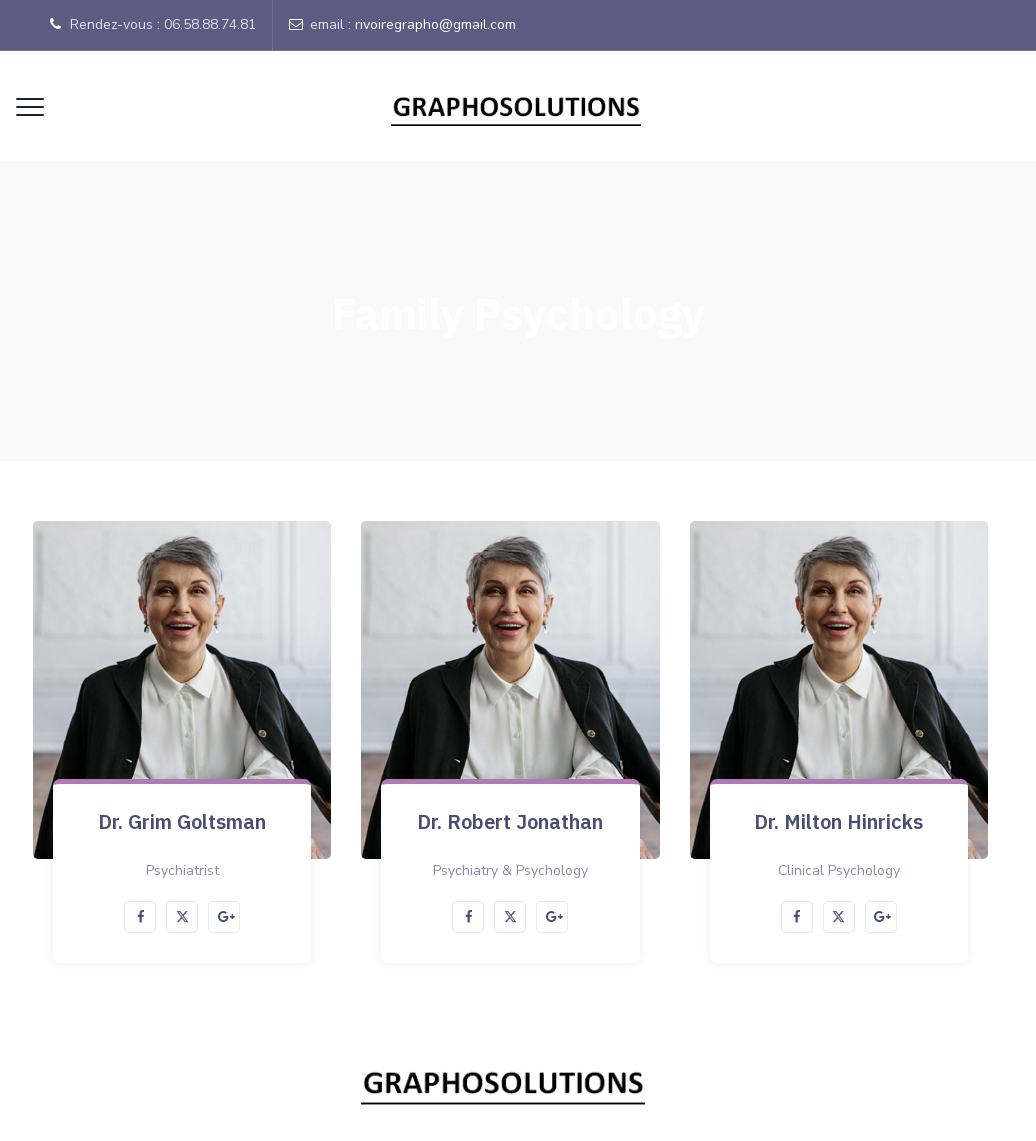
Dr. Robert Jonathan (510, 821)
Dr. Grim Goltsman (182, 821)
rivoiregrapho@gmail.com (435, 24)
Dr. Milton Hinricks (838, 821)
